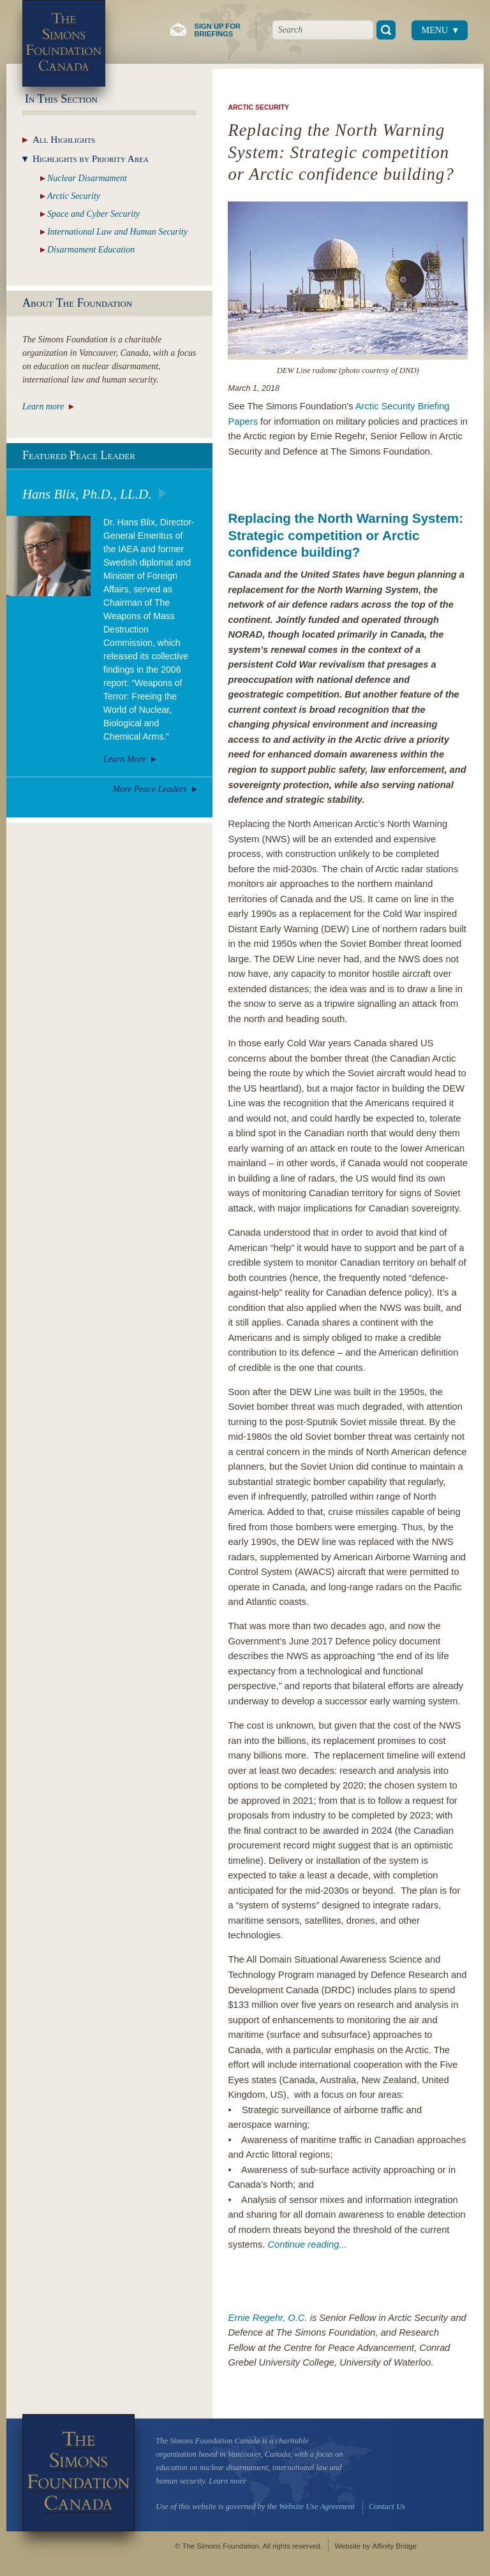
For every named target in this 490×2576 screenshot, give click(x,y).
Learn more (43, 406)
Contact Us (387, 2506)
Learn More (124, 759)
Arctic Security (258, 107)
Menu (435, 30)
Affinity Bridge (394, 2546)
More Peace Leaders (149, 789)
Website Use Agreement (316, 2506)
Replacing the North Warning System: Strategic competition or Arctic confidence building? (345, 535)
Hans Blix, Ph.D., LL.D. (86, 494)
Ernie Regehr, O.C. (267, 2318)
